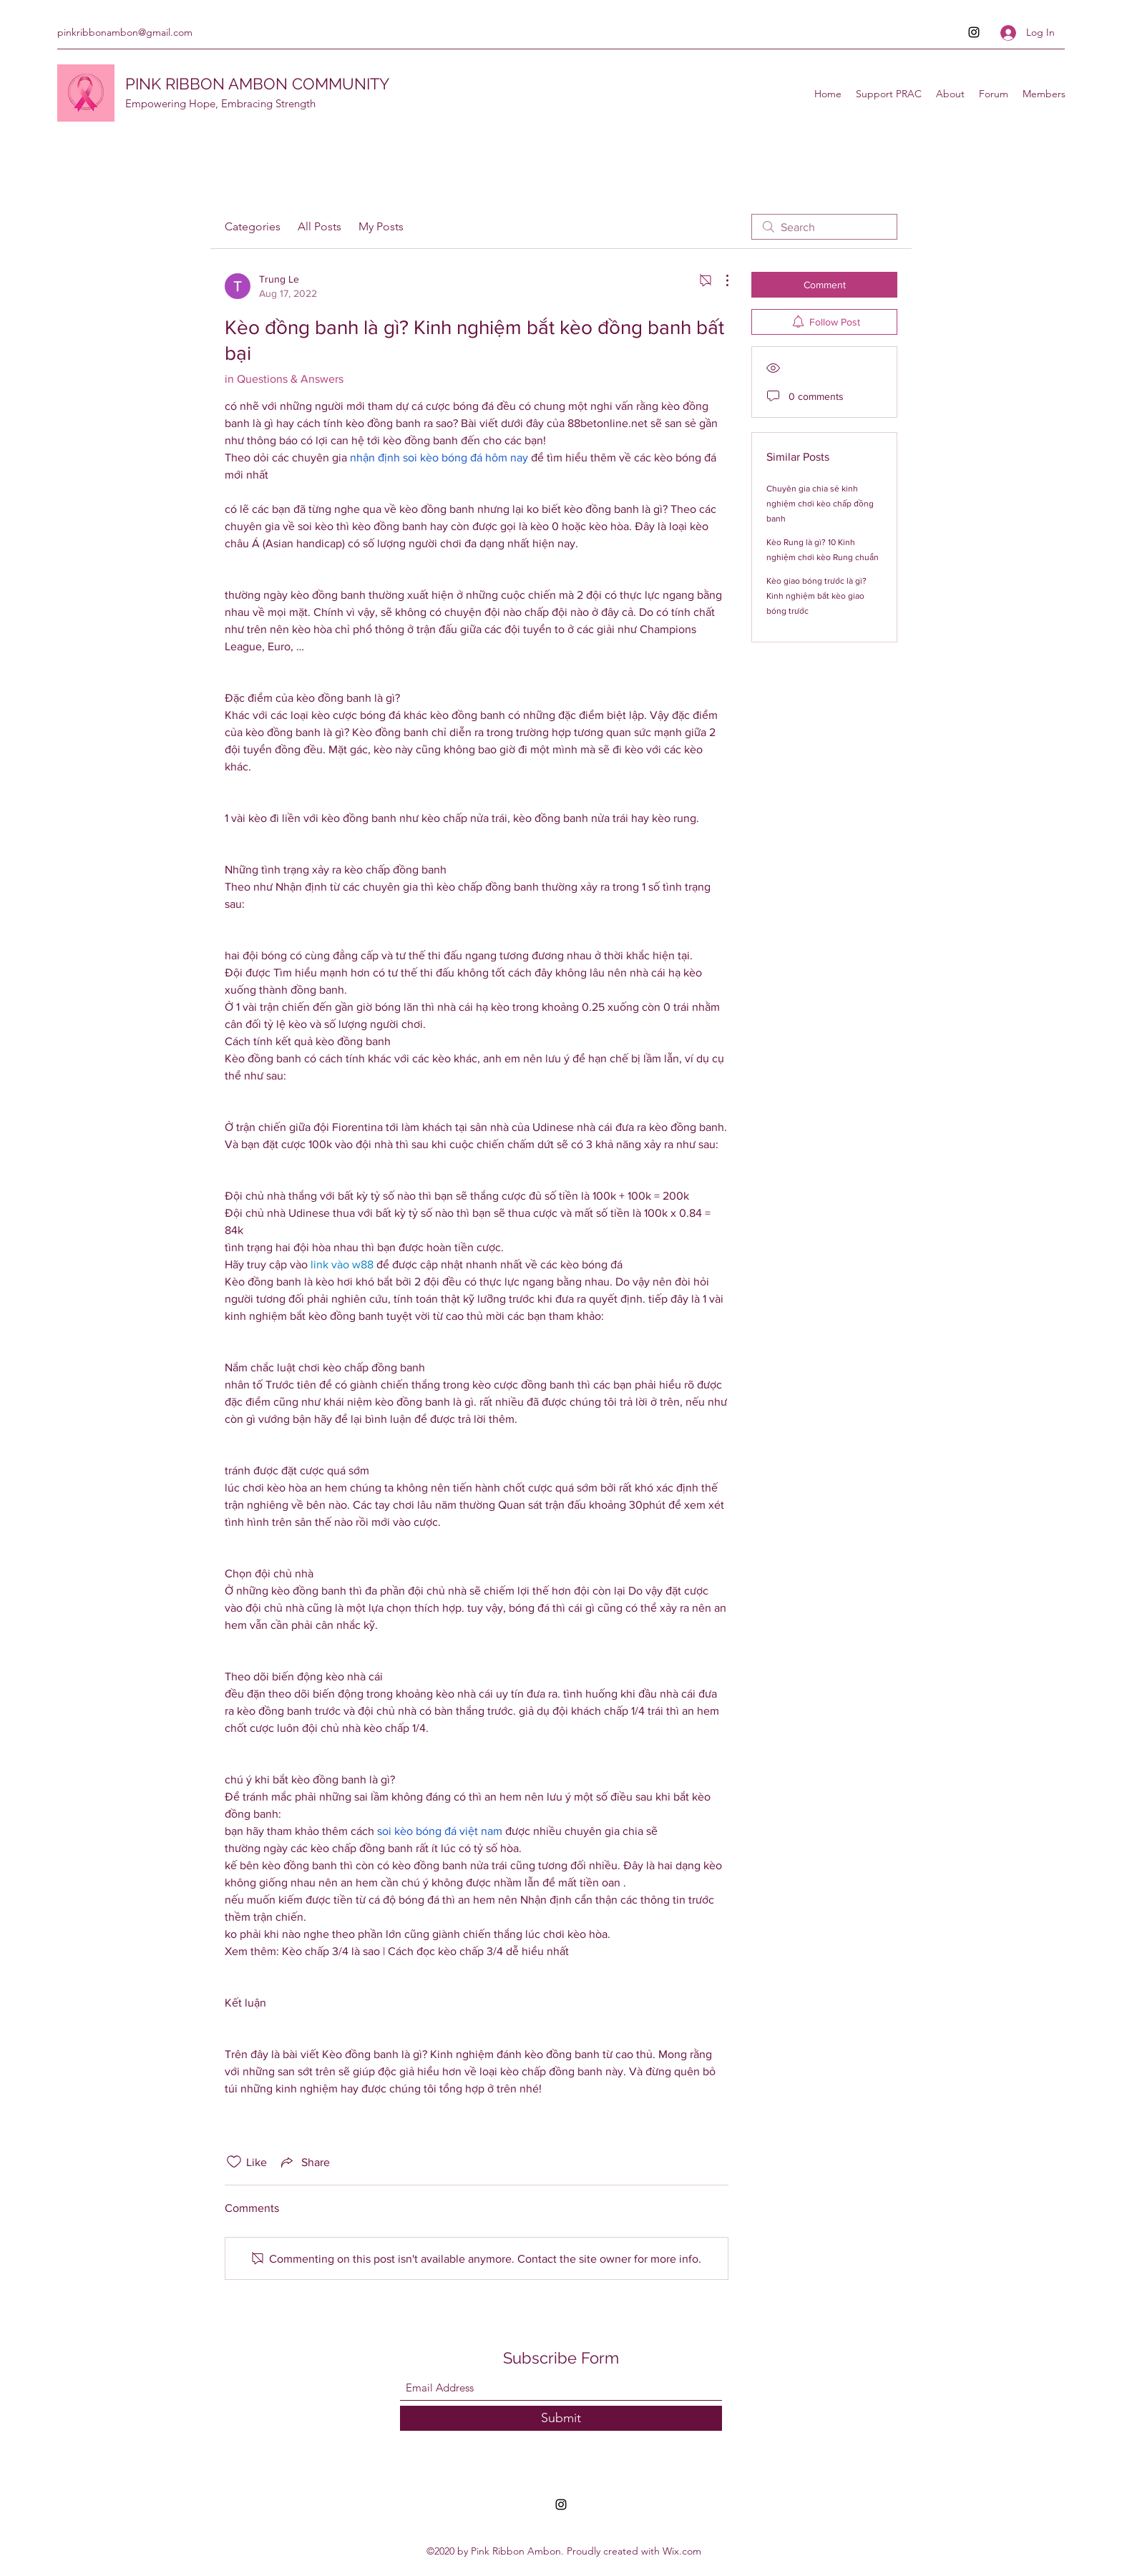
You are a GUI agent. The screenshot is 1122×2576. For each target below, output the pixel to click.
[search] (824, 227)
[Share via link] (304, 2161)
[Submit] (561, 2418)
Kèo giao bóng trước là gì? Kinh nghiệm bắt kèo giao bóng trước (816, 596)
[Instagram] (974, 32)
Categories (252, 226)
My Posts (381, 226)
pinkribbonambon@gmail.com (124, 32)
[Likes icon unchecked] (234, 2161)
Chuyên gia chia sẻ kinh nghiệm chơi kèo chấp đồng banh (820, 504)
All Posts (319, 226)
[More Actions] (719, 280)
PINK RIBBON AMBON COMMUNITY (257, 83)
